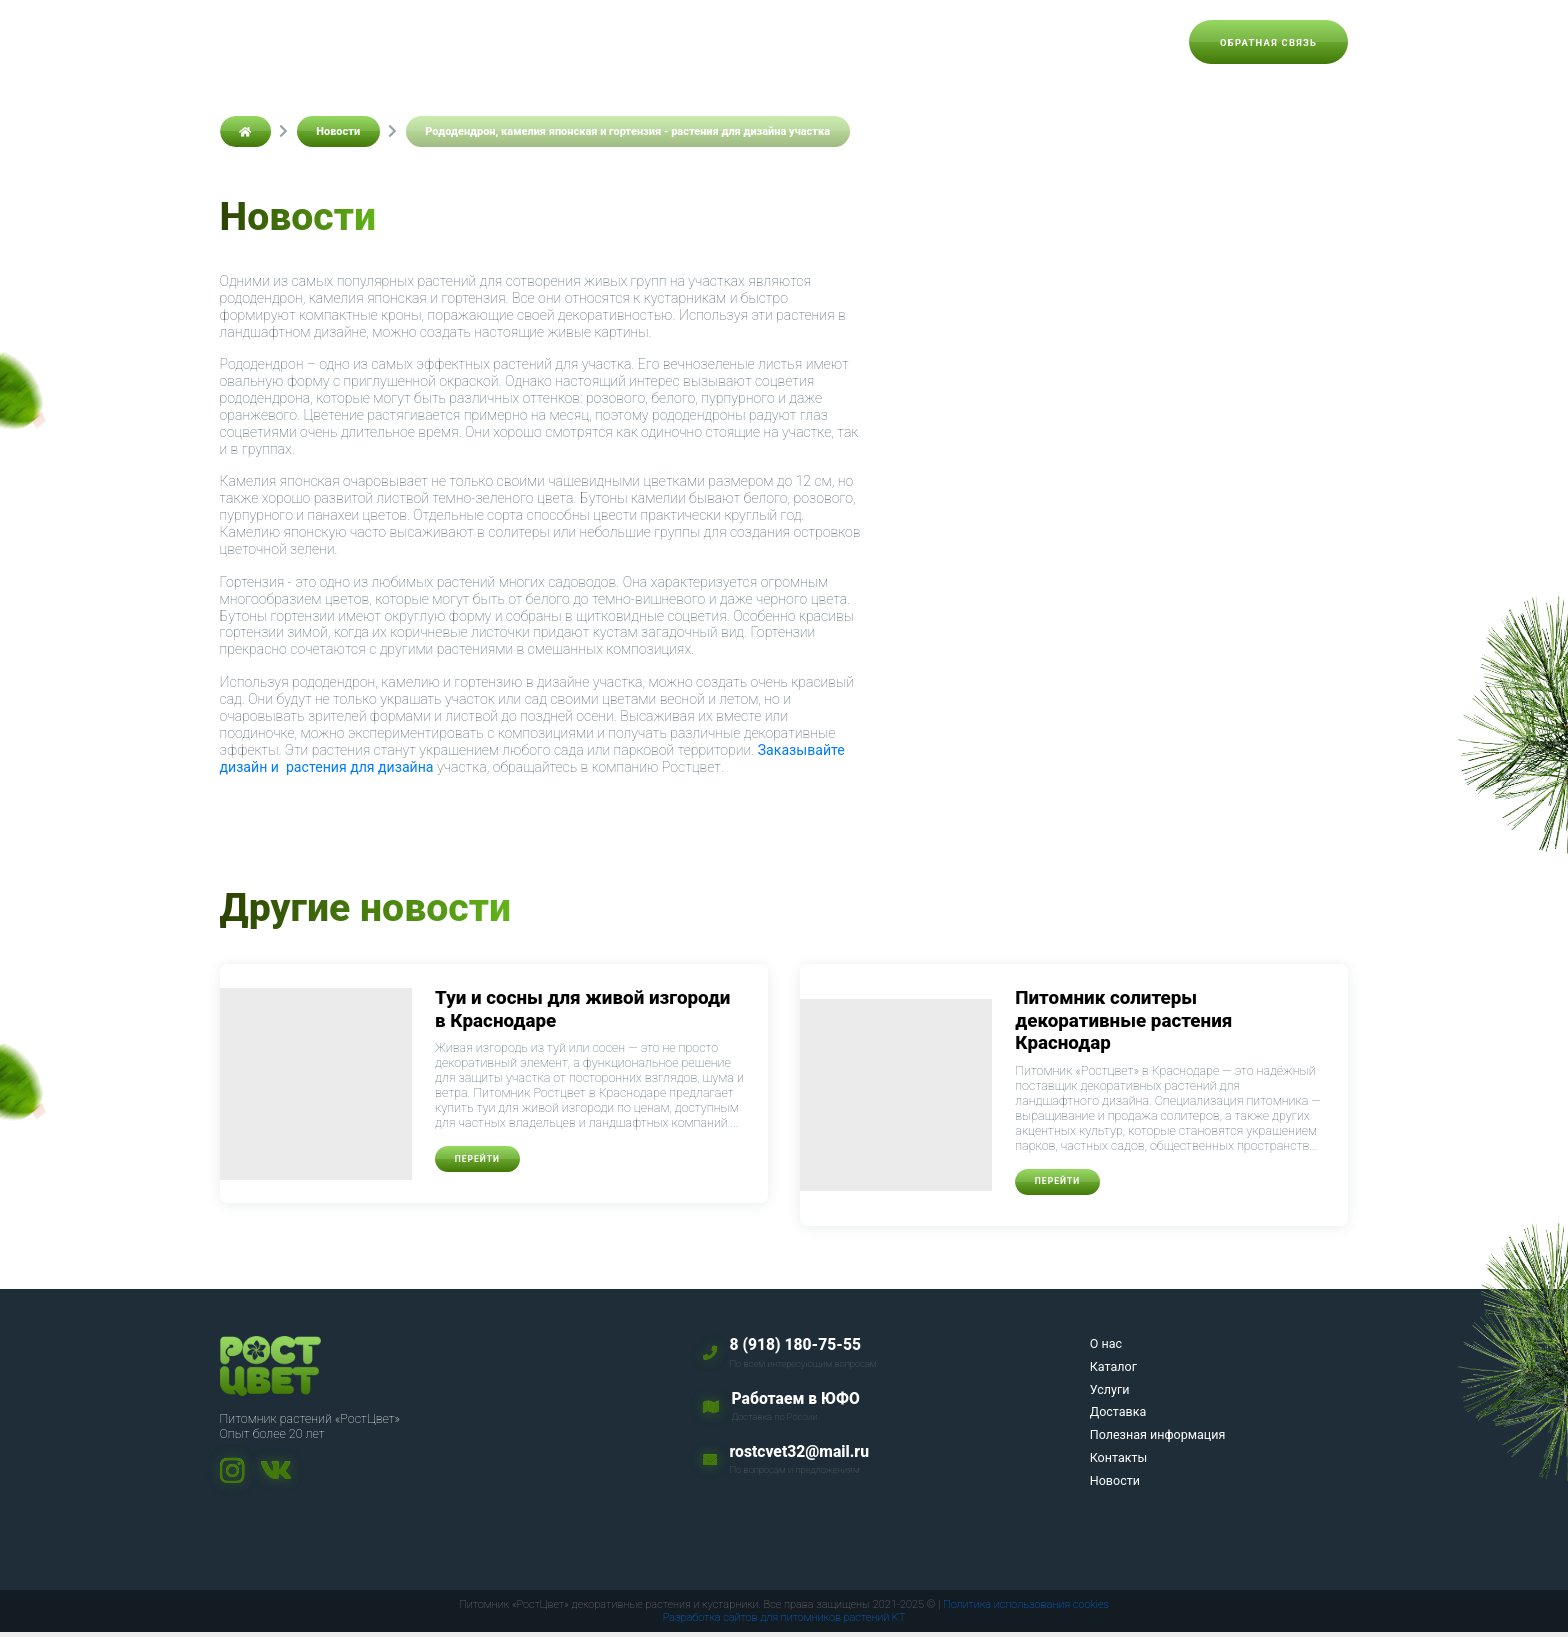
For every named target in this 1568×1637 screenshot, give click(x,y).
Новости (1130, 42)
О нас (519, 42)
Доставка (760, 42)
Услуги (675, 42)
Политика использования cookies (1026, 1609)
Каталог (595, 42)
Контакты (1039, 42)
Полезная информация (899, 42)
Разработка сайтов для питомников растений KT (784, 1622)
